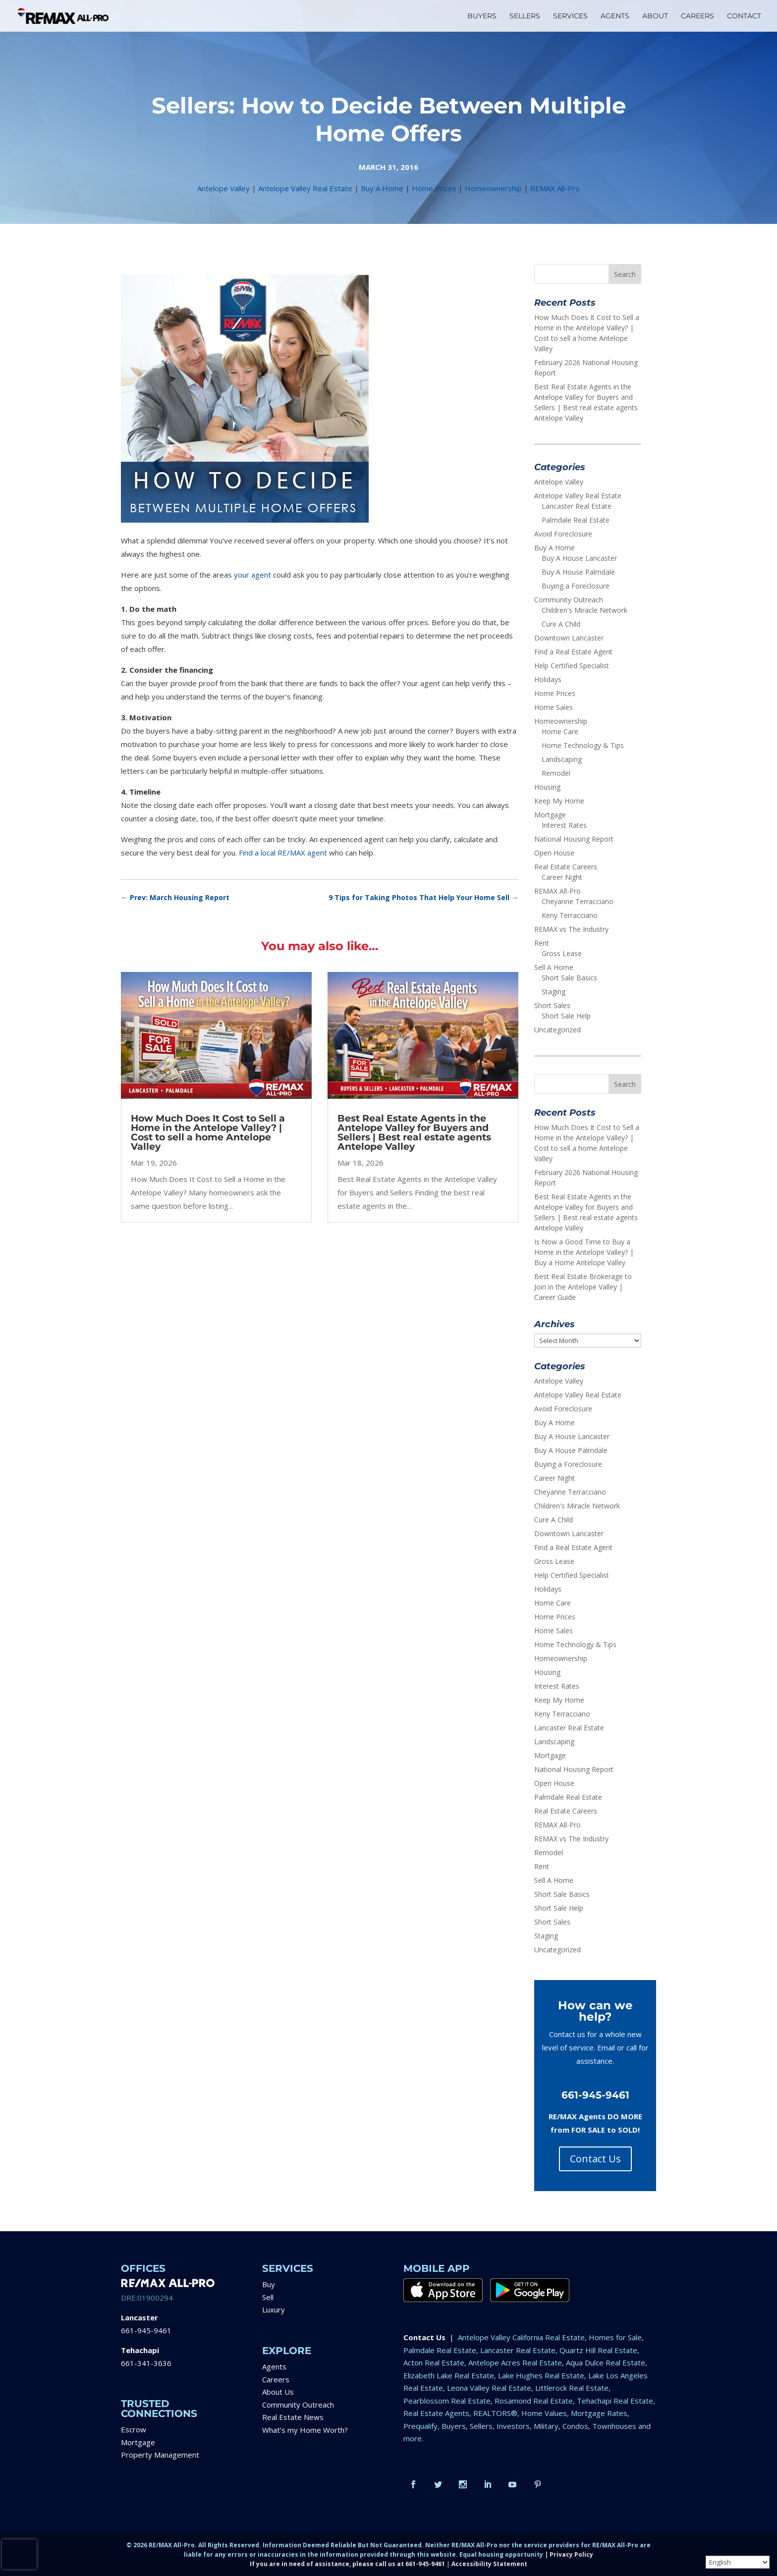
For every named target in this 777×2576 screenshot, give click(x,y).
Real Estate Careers (565, 866)
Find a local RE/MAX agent (283, 853)
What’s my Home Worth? (305, 2430)
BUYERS (482, 16)
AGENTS (615, 16)
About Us (278, 2392)
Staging (553, 991)
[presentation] (19, 2554)
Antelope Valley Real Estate (305, 188)
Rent (541, 943)
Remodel (556, 773)
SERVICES (570, 16)
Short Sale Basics (569, 977)
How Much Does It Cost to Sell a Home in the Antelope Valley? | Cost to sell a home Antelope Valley (208, 1132)
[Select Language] (738, 2562)
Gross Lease (562, 953)
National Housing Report (573, 839)
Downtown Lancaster (569, 638)
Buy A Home (382, 188)
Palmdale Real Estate (576, 520)
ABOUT (655, 16)
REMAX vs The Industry (571, 929)
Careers (275, 2379)
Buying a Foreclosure (576, 585)
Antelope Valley (223, 188)
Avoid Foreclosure (563, 533)
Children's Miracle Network (584, 610)
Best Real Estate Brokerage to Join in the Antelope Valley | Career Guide (583, 1287)
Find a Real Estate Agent (573, 651)
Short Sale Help (566, 1015)
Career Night (562, 877)
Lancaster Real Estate (576, 506)
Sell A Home (553, 967)
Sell (268, 2297)
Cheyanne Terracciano (577, 901)
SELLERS (524, 16)
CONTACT (744, 16)
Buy (268, 2284)
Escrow (133, 2429)
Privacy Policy (571, 2554)
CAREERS (697, 16)
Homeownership (493, 188)
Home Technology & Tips (583, 745)
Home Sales (553, 707)
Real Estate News (293, 2417)
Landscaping (562, 759)
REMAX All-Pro (555, 188)
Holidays (547, 679)
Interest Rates (564, 825)
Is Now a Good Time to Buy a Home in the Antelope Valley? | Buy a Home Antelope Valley (584, 1252)
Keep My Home (559, 800)
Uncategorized (557, 1029)
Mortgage (550, 814)
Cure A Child (561, 624)
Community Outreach (568, 599)
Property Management (160, 2455)
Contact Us (595, 2158)
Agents (274, 2366)
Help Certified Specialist (571, 665)
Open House (554, 853)
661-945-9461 (146, 2330)
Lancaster (139, 2317)
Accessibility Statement (489, 2564)
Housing (547, 787)
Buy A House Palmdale (578, 572)
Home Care (560, 731)
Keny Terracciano (570, 915)
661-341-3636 (146, 2363)
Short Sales (552, 1005)
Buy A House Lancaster (579, 558)
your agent (252, 575)
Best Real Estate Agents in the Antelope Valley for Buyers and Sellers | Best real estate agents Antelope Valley (414, 1132)
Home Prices (434, 188)
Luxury (273, 2309)
